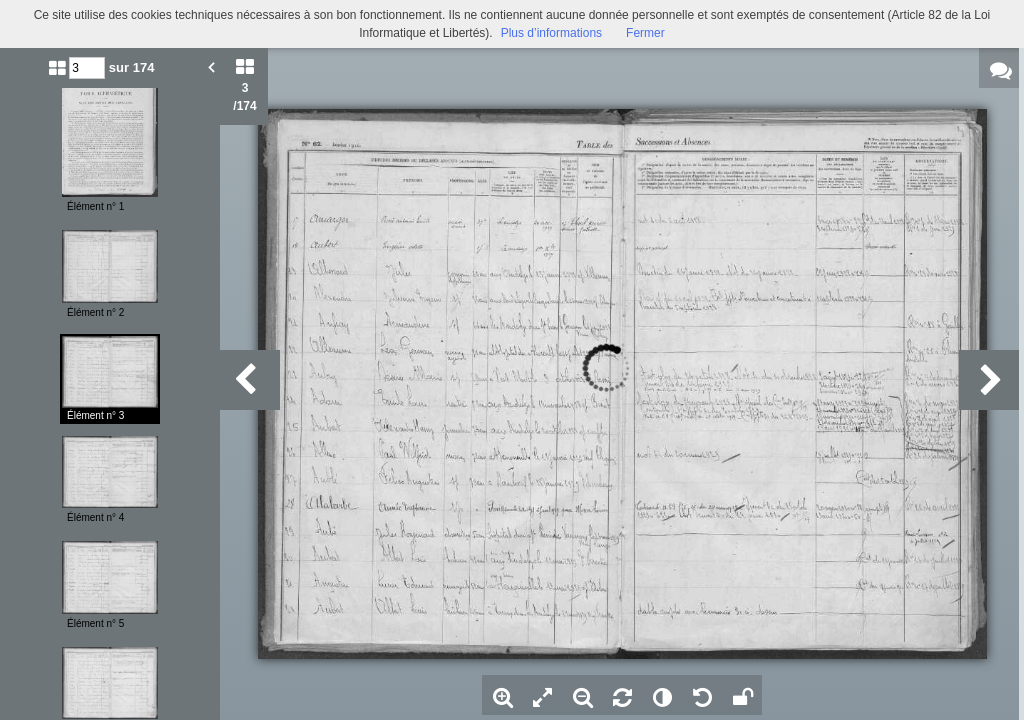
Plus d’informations (551, 33)
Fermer (645, 33)
